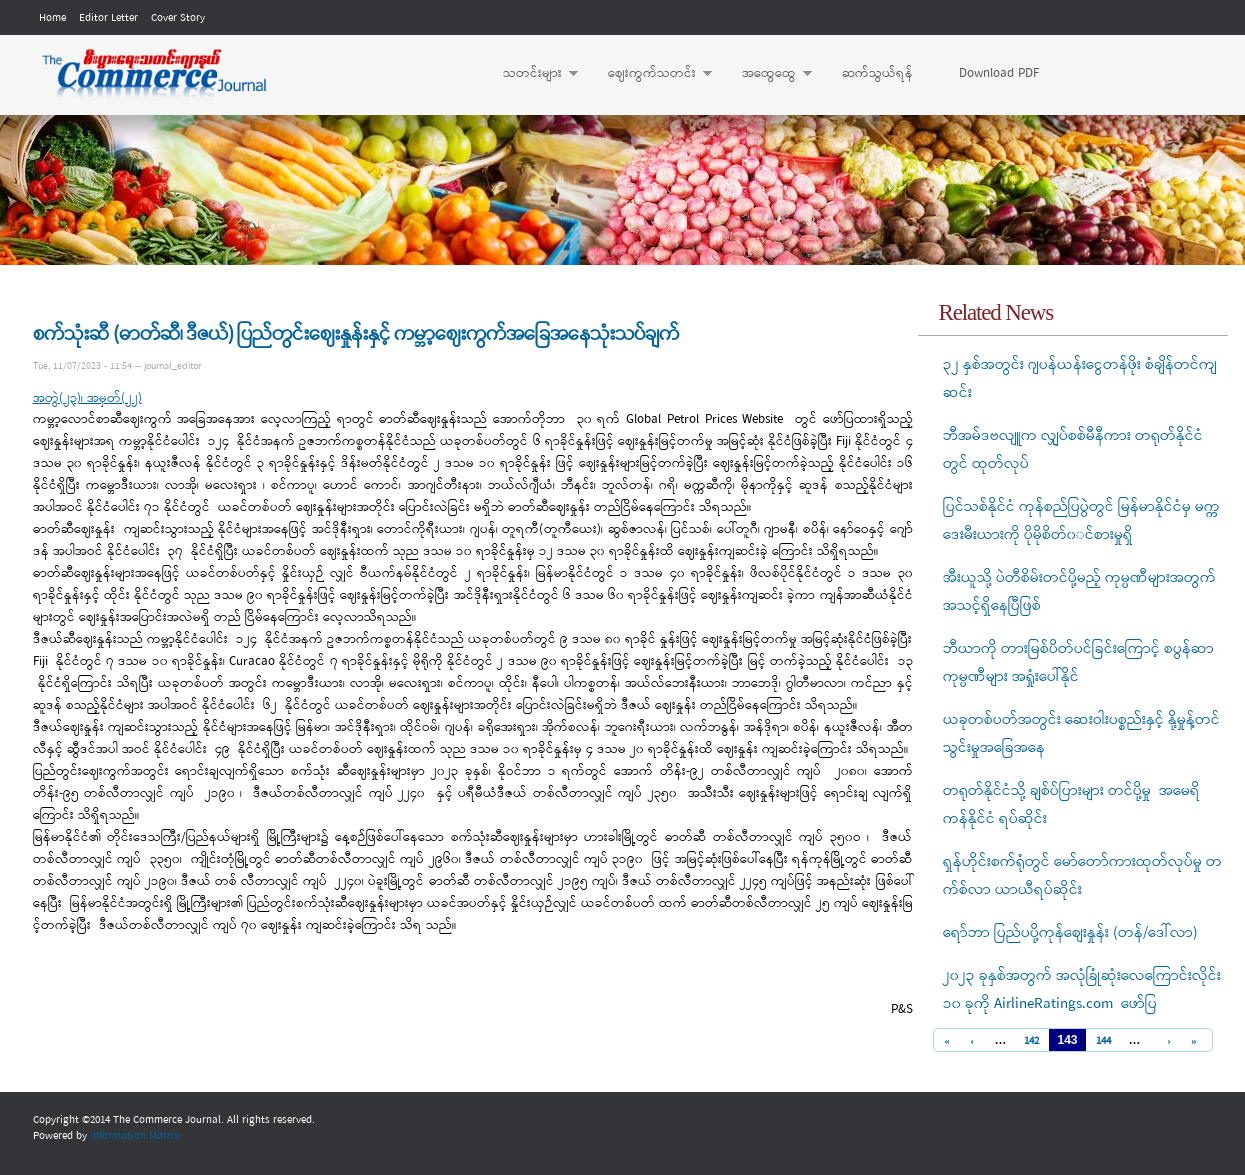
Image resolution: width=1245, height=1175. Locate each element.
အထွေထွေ (767, 74)
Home (52, 18)
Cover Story (178, 18)
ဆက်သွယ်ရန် (877, 73)
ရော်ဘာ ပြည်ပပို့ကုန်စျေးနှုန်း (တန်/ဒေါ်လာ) (1070, 933)
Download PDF (999, 73)
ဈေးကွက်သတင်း (650, 74)
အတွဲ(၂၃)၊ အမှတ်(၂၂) (87, 398)
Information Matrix (134, 1136)
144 (1103, 1041)
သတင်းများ (530, 74)
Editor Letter (108, 18)
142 (1031, 1041)
